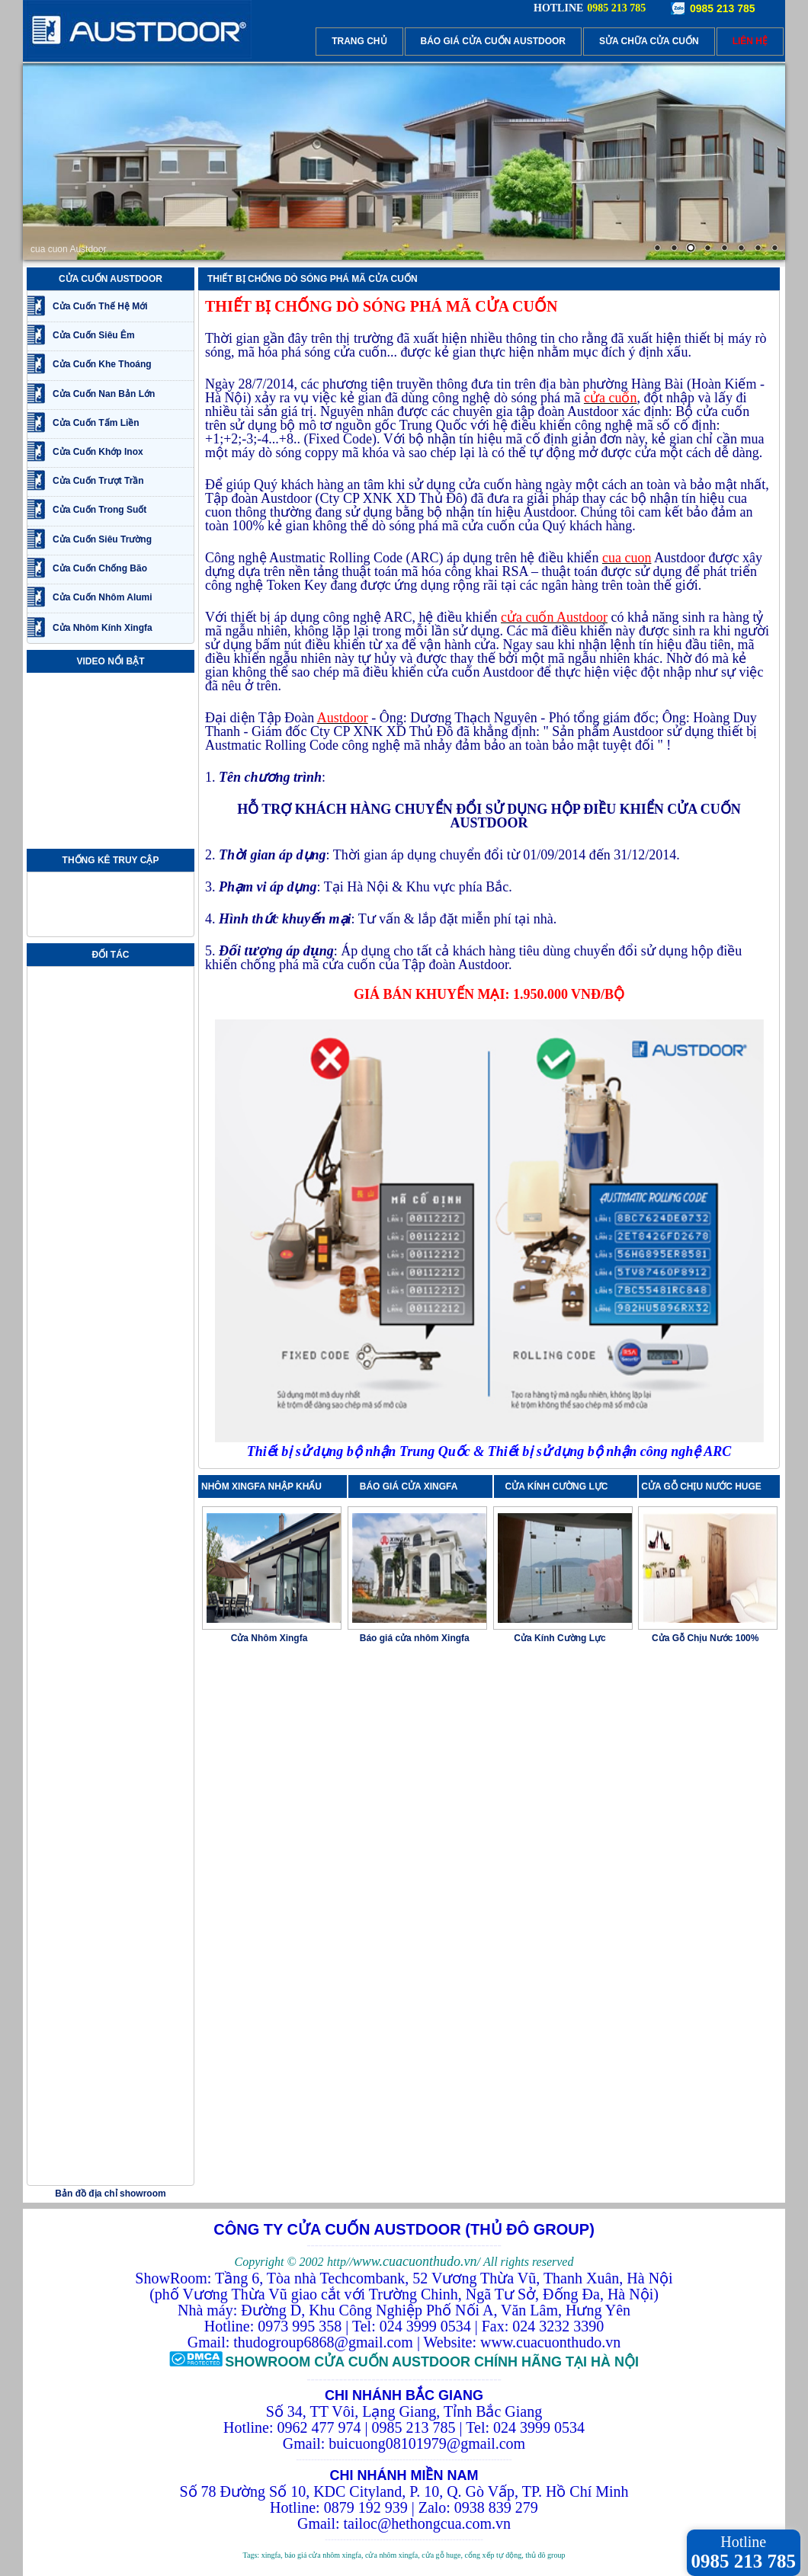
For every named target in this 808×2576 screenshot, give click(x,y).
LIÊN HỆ (750, 41)
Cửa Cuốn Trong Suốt (99, 509)
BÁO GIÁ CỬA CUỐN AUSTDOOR (493, 41)
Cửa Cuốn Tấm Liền (96, 423)
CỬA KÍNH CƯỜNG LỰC (560, 1486)
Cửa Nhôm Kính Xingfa (102, 627)
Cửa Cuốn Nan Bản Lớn (104, 394)
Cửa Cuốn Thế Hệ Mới (100, 306)
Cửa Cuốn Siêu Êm (94, 335)
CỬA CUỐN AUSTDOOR (110, 279)
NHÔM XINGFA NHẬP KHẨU (261, 1486)
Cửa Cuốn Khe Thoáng (102, 364)
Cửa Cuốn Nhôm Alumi (102, 597)
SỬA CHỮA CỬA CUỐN (649, 41)
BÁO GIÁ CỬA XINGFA (413, 1486)
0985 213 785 (722, 8)
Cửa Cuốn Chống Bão (100, 568)
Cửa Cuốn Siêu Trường (102, 539)
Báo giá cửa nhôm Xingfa (415, 1638)
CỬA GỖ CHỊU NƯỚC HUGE (701, 1486)
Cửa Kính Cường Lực (559, 1638)
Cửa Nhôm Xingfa (269, 1638)
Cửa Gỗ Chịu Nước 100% (705, 1638)
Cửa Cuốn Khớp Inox (98, 451)
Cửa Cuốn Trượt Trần (98, 480)
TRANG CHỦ (359, 41)
